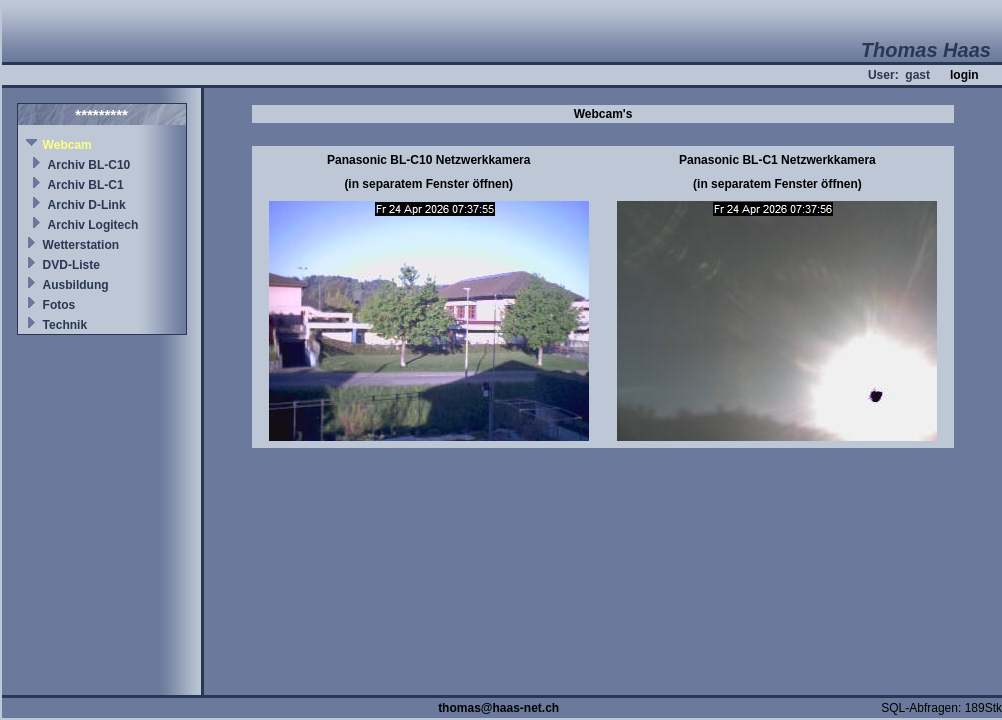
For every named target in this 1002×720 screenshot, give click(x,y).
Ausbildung (76, 285)
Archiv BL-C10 (89, 165)
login (964, 75)
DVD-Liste (71, 265)
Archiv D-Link (87, 205)
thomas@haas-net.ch (498, 708)
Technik (65, 325)
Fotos (59, 305)
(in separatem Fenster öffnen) (428, 184)
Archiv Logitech (93, 225)
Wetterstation (81, 245)
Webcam (67, 145)
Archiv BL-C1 (86, 185)
